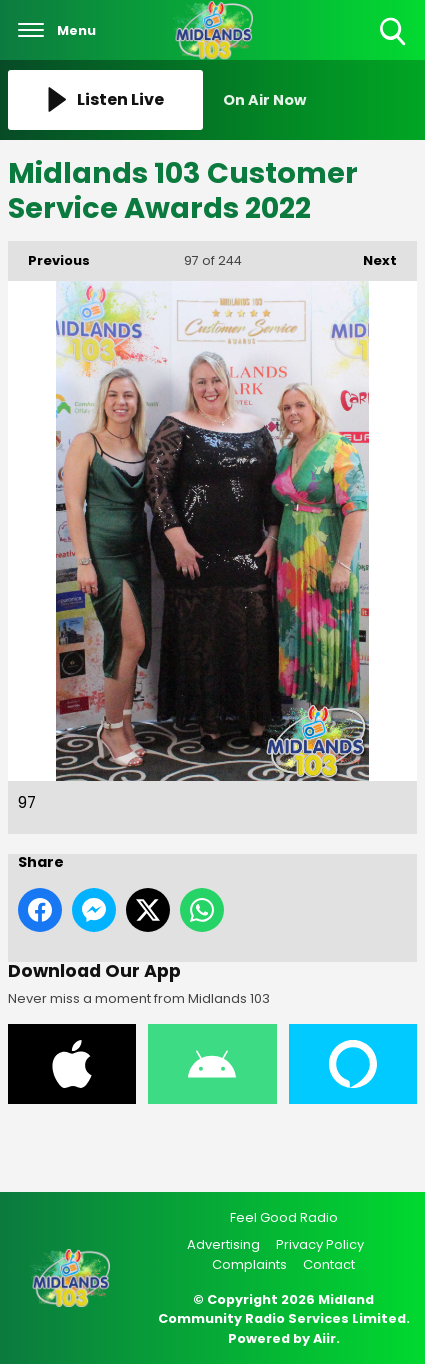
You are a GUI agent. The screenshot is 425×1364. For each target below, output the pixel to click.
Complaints (249, 1264)
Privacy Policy (320, 1244)
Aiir (324, 1338)
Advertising (223, 1244)
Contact (329, 1264)
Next (370, 255)
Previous (49, 255)
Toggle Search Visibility (394, 32)
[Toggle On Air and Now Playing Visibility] (320, 100)
